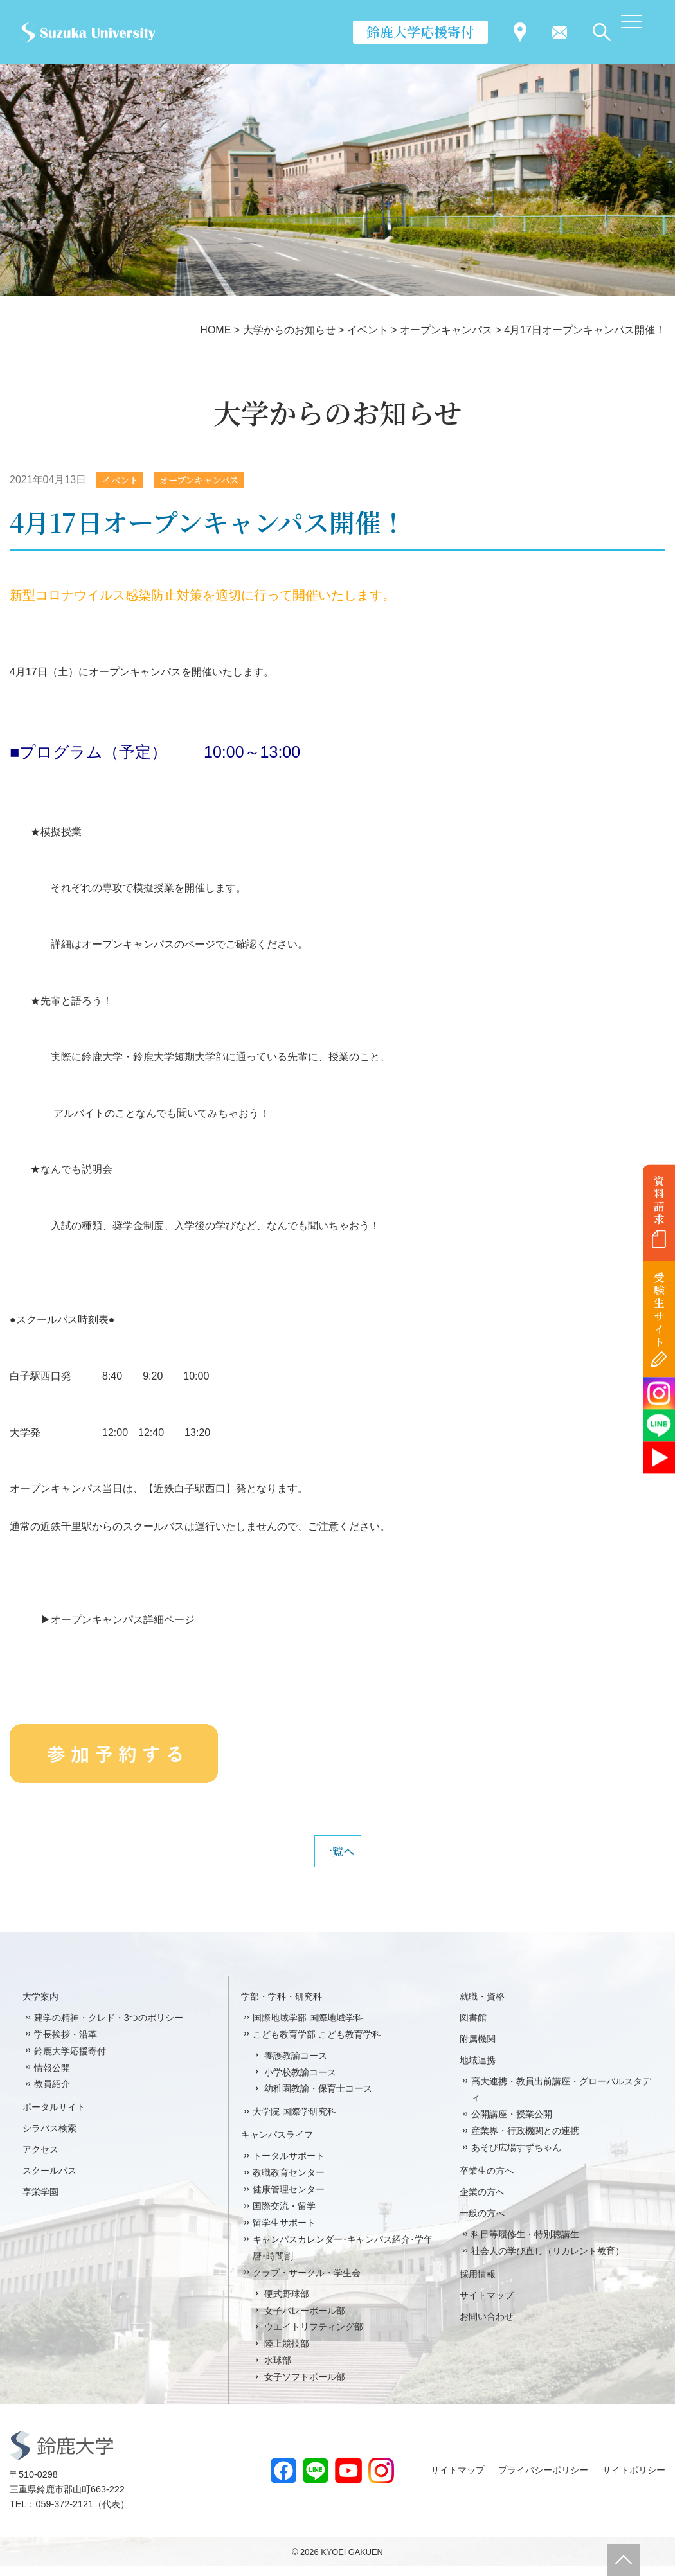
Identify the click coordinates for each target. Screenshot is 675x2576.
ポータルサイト (54, 2116)
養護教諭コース (295, 2065)
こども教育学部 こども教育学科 (317, 2044)
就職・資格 (482, 2006)
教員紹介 (52, 2094)
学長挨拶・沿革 (65, 2044)
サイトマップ (487, 2305)
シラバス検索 (49, 2138)
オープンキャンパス (211, 480)
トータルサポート (289, 2165)
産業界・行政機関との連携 (525, 2140)
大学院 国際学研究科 (294, 2121)
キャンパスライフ (277, 2144)
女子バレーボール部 (304, 2320)
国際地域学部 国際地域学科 (308, 2027)
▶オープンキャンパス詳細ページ (102, 1620)
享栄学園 (40, 2201)
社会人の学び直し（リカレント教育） (547, 2260)
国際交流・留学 (284, 2215)
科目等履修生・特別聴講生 (525, 2244)
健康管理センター (289, 2199)
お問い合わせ (487, 2326)
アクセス (40, 2159)
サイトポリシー (633, 2480)
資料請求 (659, 1200)
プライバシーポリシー (543, 2480)
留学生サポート (284, 2232)
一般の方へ (482, 2222)
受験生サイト (659, 1310)
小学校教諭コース (300, 2082)
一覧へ (337, 1856)
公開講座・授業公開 (511, 2124)
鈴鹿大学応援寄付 (420, 31)
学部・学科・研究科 (281, 2006)
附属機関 (478, 2048)
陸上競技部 (286, 2353)
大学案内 (40, 2006)
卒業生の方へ (487, 2180)
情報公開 (52, 2077)
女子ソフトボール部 (304, 2386)
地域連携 (478, 2070)
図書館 (473, 2027)
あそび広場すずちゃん (516, 2157)
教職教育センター (289, 2182)
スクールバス (49, 2180)
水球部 (277, 2370)
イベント (123, 480)
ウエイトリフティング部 (313, 2337)
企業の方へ (482, 2201)
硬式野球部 (286, 2303)
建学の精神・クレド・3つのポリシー (108, 2027)
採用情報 (478, 2283)
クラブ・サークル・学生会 (307, 2282)
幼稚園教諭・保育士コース (318, 2098)
